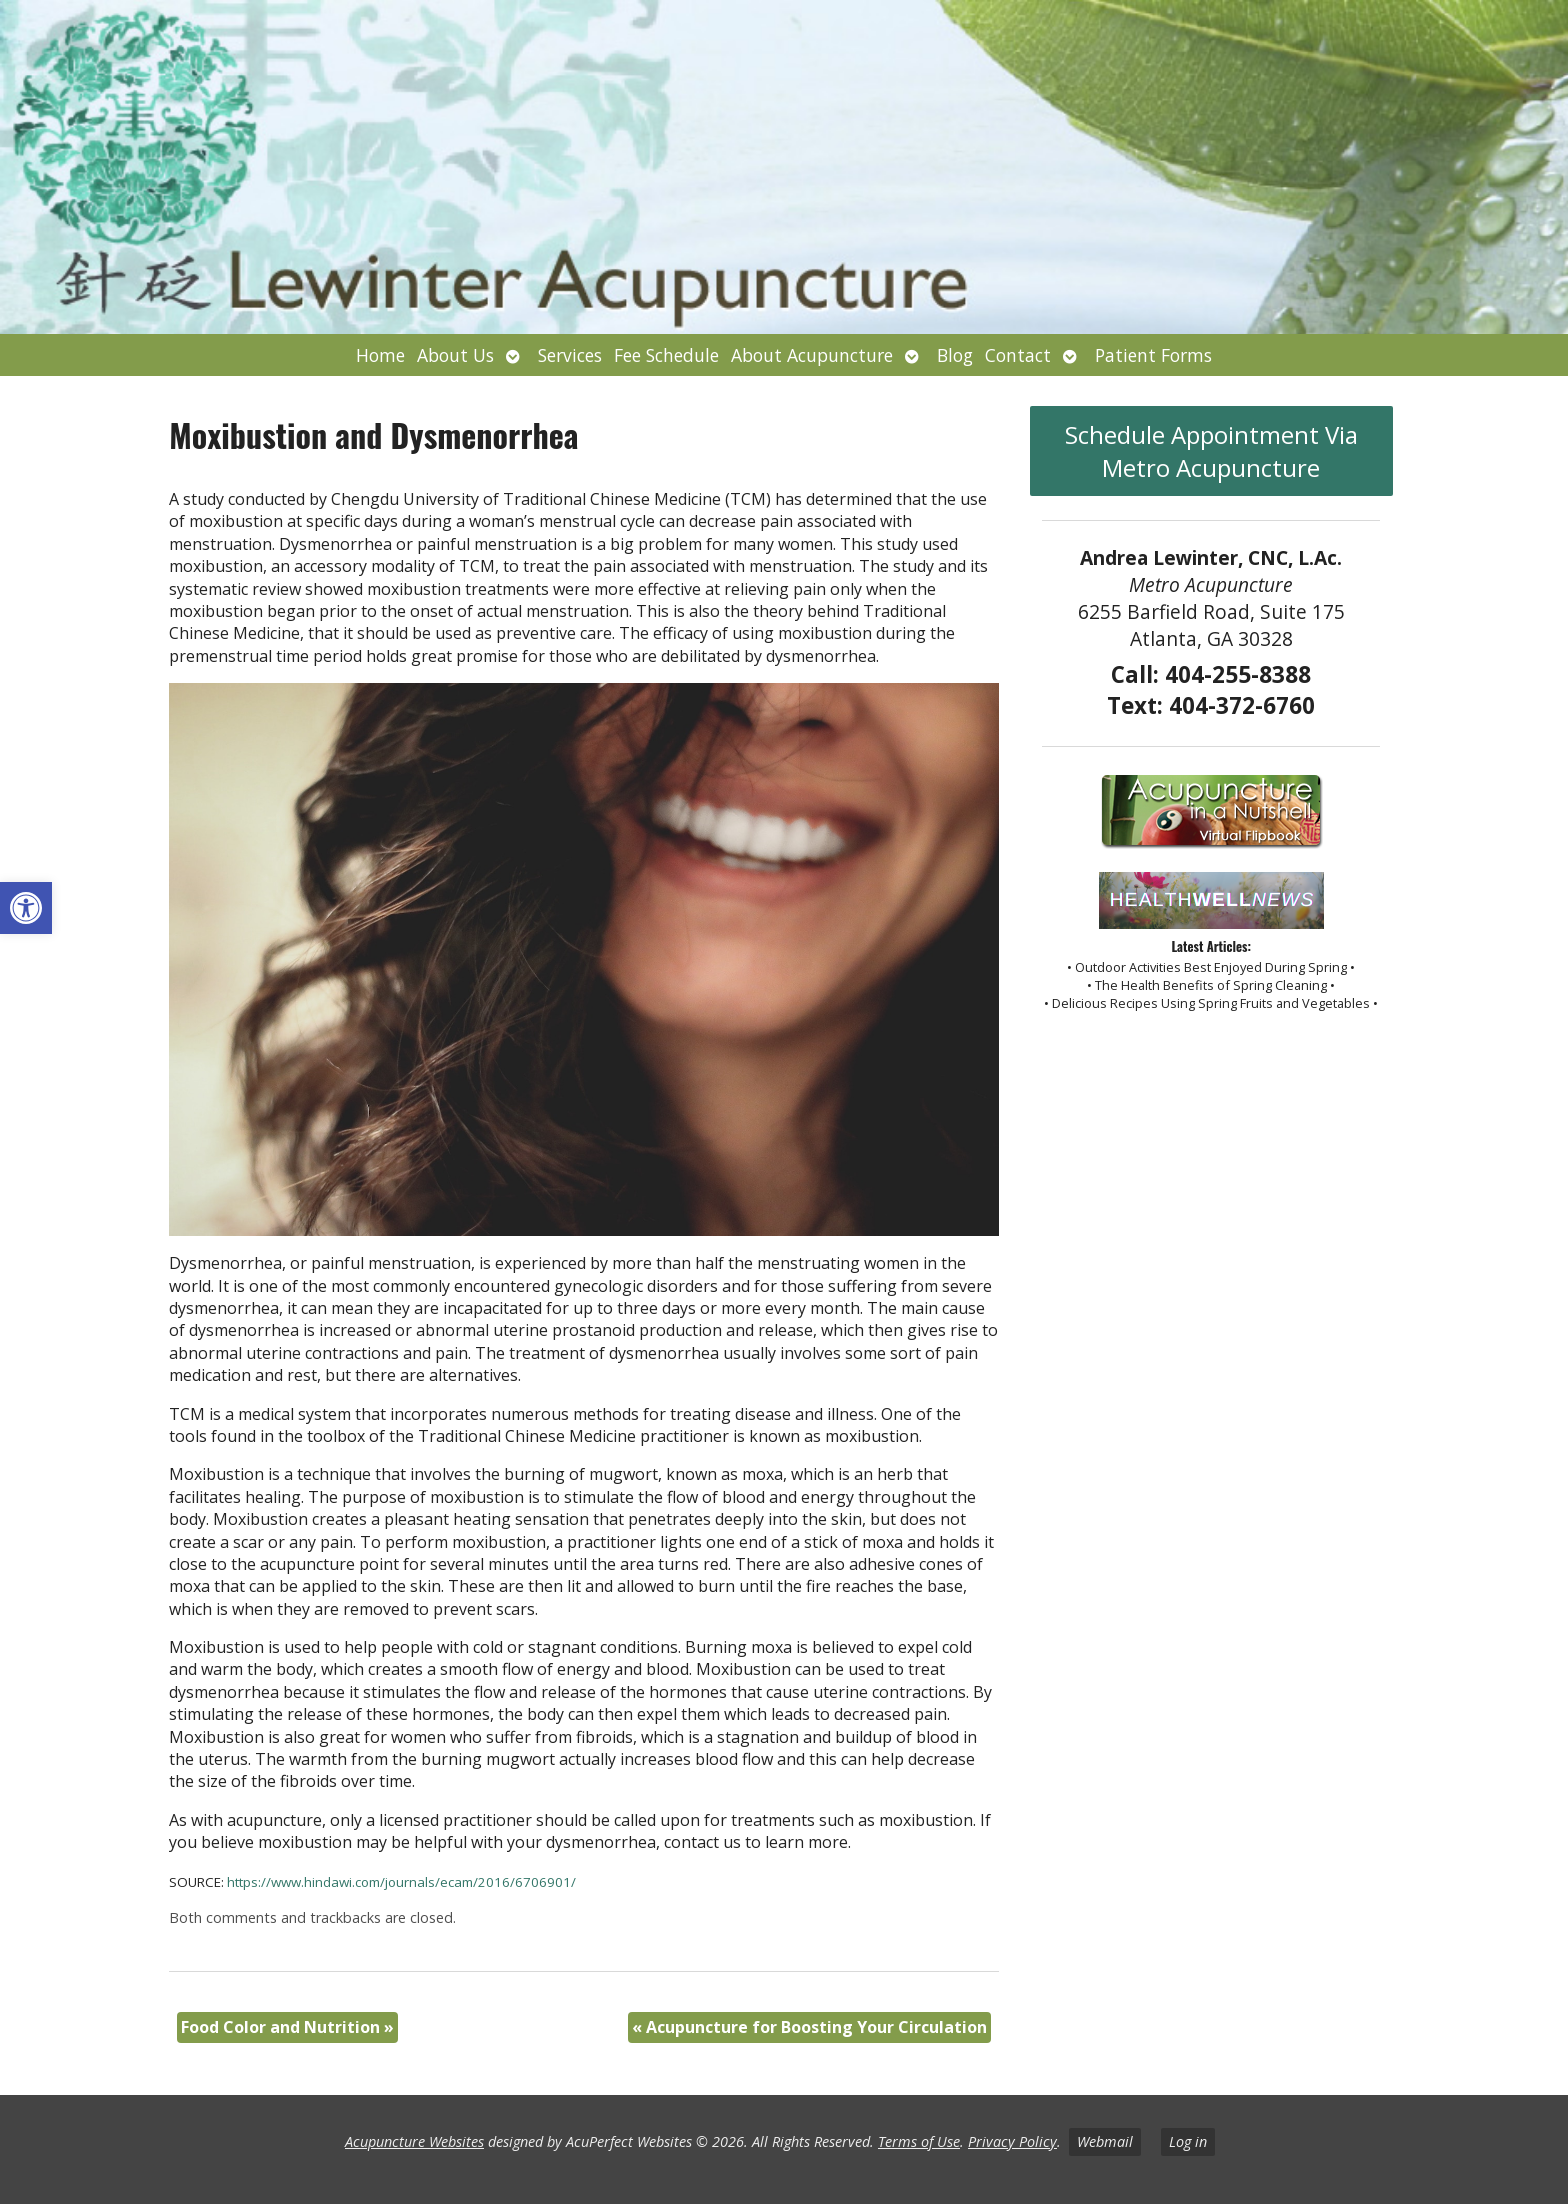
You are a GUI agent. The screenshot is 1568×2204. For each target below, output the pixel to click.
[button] (26, 908)
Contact (1018, 355)
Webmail (1105, 2141)
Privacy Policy (1012, 2141)
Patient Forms (1153, 355)
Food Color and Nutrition (287, 2027)
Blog (955, 355)
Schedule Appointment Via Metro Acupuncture (1211, 451)
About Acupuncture (812, 355)
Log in (1188, 2141)
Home (380, 355)
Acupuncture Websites (414, 2141)
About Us (455, 355)
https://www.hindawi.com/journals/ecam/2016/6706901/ (401, 1882)
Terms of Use (919, 2141)
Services (570, 355)
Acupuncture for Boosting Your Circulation (809, 2027)
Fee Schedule (666, 355)
